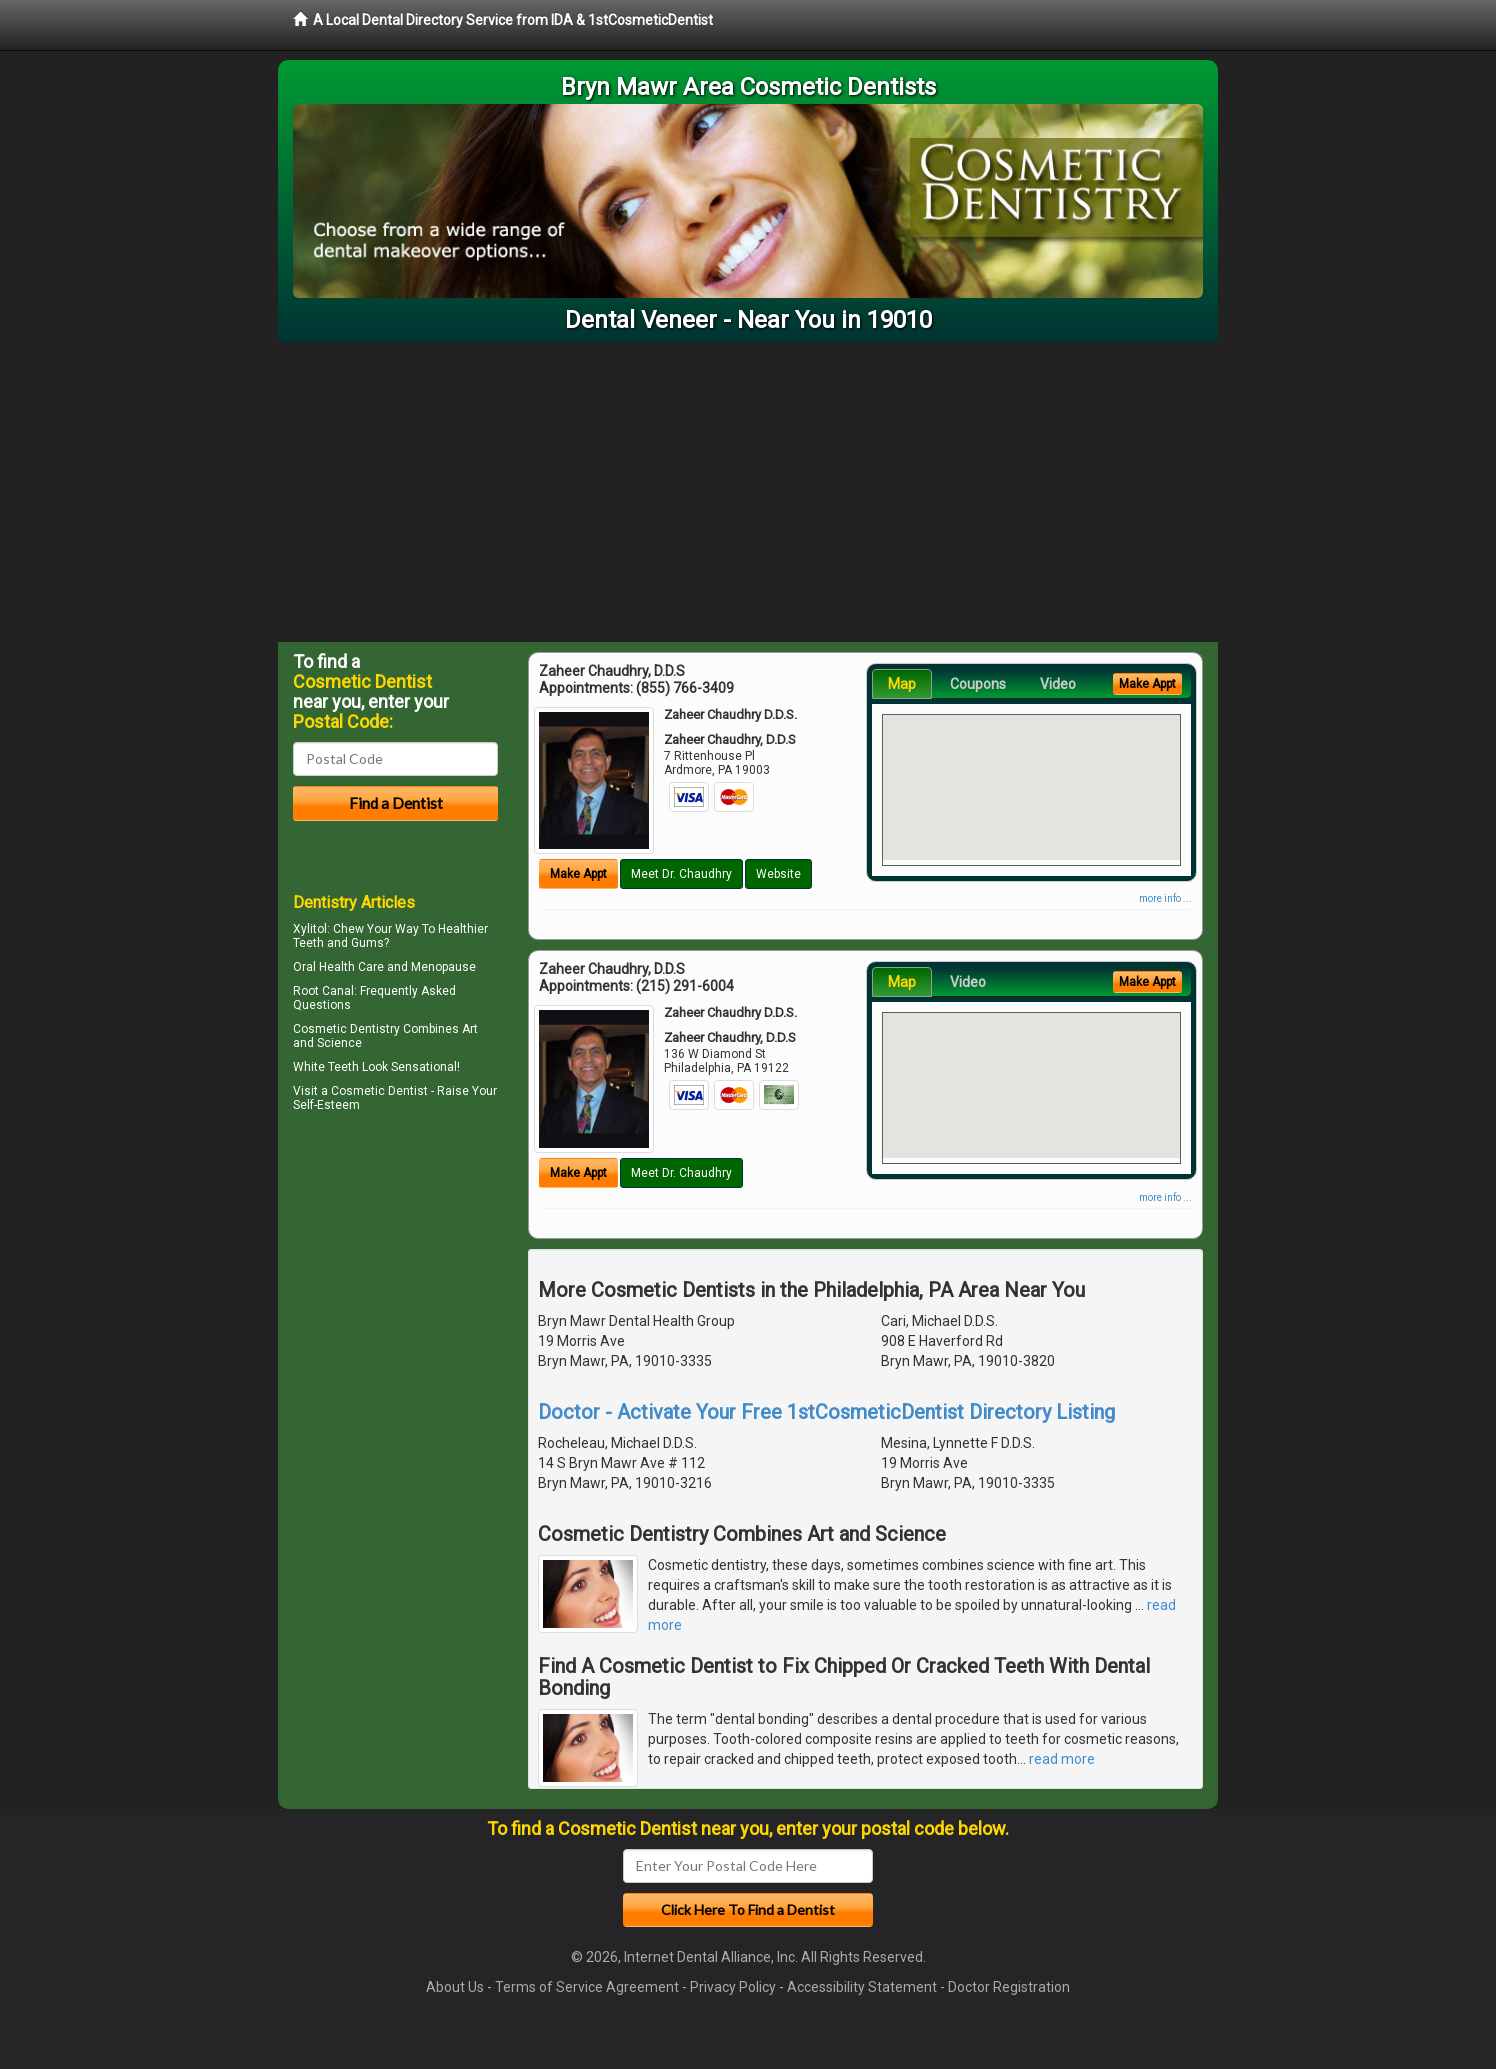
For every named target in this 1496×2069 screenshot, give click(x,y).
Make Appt (578, 874)
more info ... (1165, 898)
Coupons (978, 684)
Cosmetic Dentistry (346, 1029)
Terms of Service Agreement (587, 1987)
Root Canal (323, 991)
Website (778, 874)
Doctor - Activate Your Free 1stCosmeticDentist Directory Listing (826, 1412)
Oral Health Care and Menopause (384, 967)
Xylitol (310, 929)
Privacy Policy (733, 1987)
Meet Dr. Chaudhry (681, 874)
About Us (455, 1987)
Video (1058, 684)
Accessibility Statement (862, 1987)
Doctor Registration (1009, 1987)
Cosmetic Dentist (379, 1091)
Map (902, 684)
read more (1062, 1759)
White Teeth (326, 1067)
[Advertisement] (748, 492)
